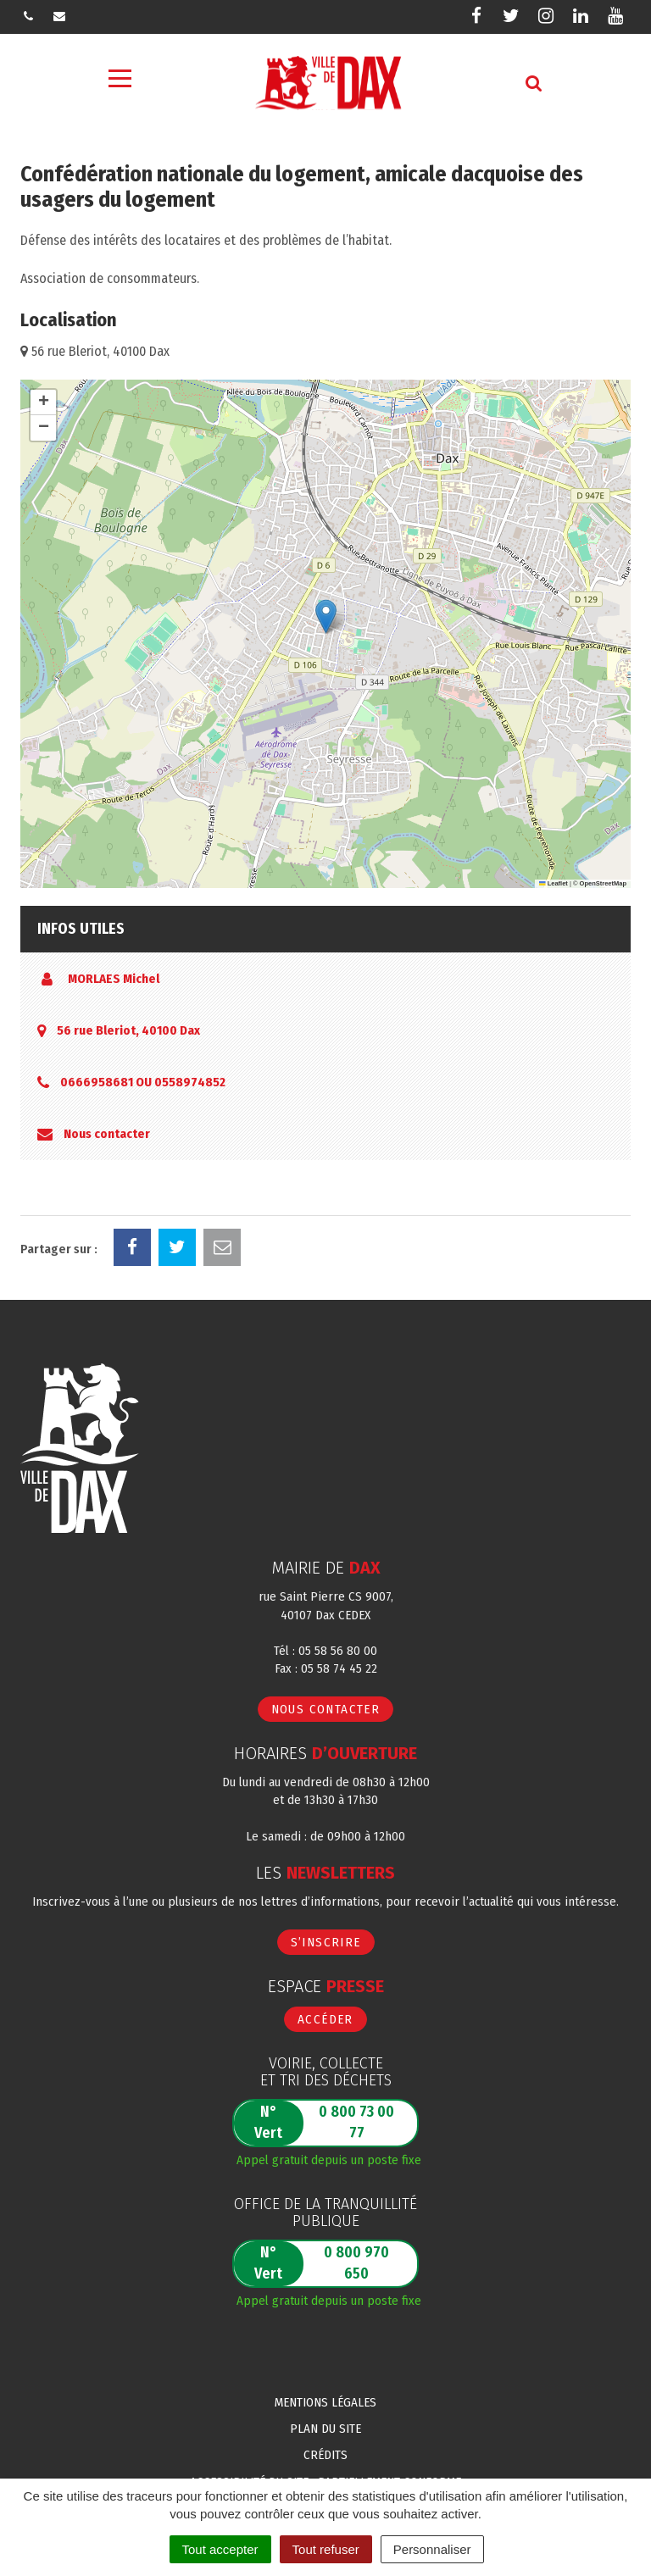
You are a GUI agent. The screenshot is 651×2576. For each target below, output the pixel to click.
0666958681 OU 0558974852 (142, 1082)
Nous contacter (107, 1133)
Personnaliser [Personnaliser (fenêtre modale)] (432, 2549)
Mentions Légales (325, 2402)
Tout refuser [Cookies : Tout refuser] (325, 2549)
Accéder (325, 2019)
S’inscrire (326, 1942)
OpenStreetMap (603, 883)
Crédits (325, 2454)
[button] (326, 616)
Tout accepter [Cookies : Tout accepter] (220, 2549)
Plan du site (325, 2428)
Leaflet (553, 883)
